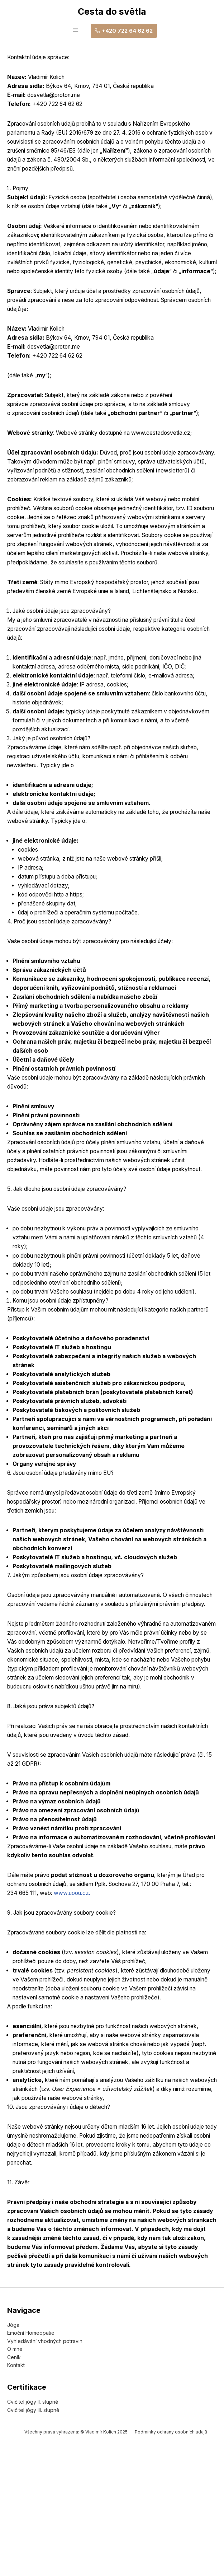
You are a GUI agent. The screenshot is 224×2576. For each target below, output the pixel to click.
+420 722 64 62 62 (124, 30)
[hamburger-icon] (75, 30)
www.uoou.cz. (76, 1982)
